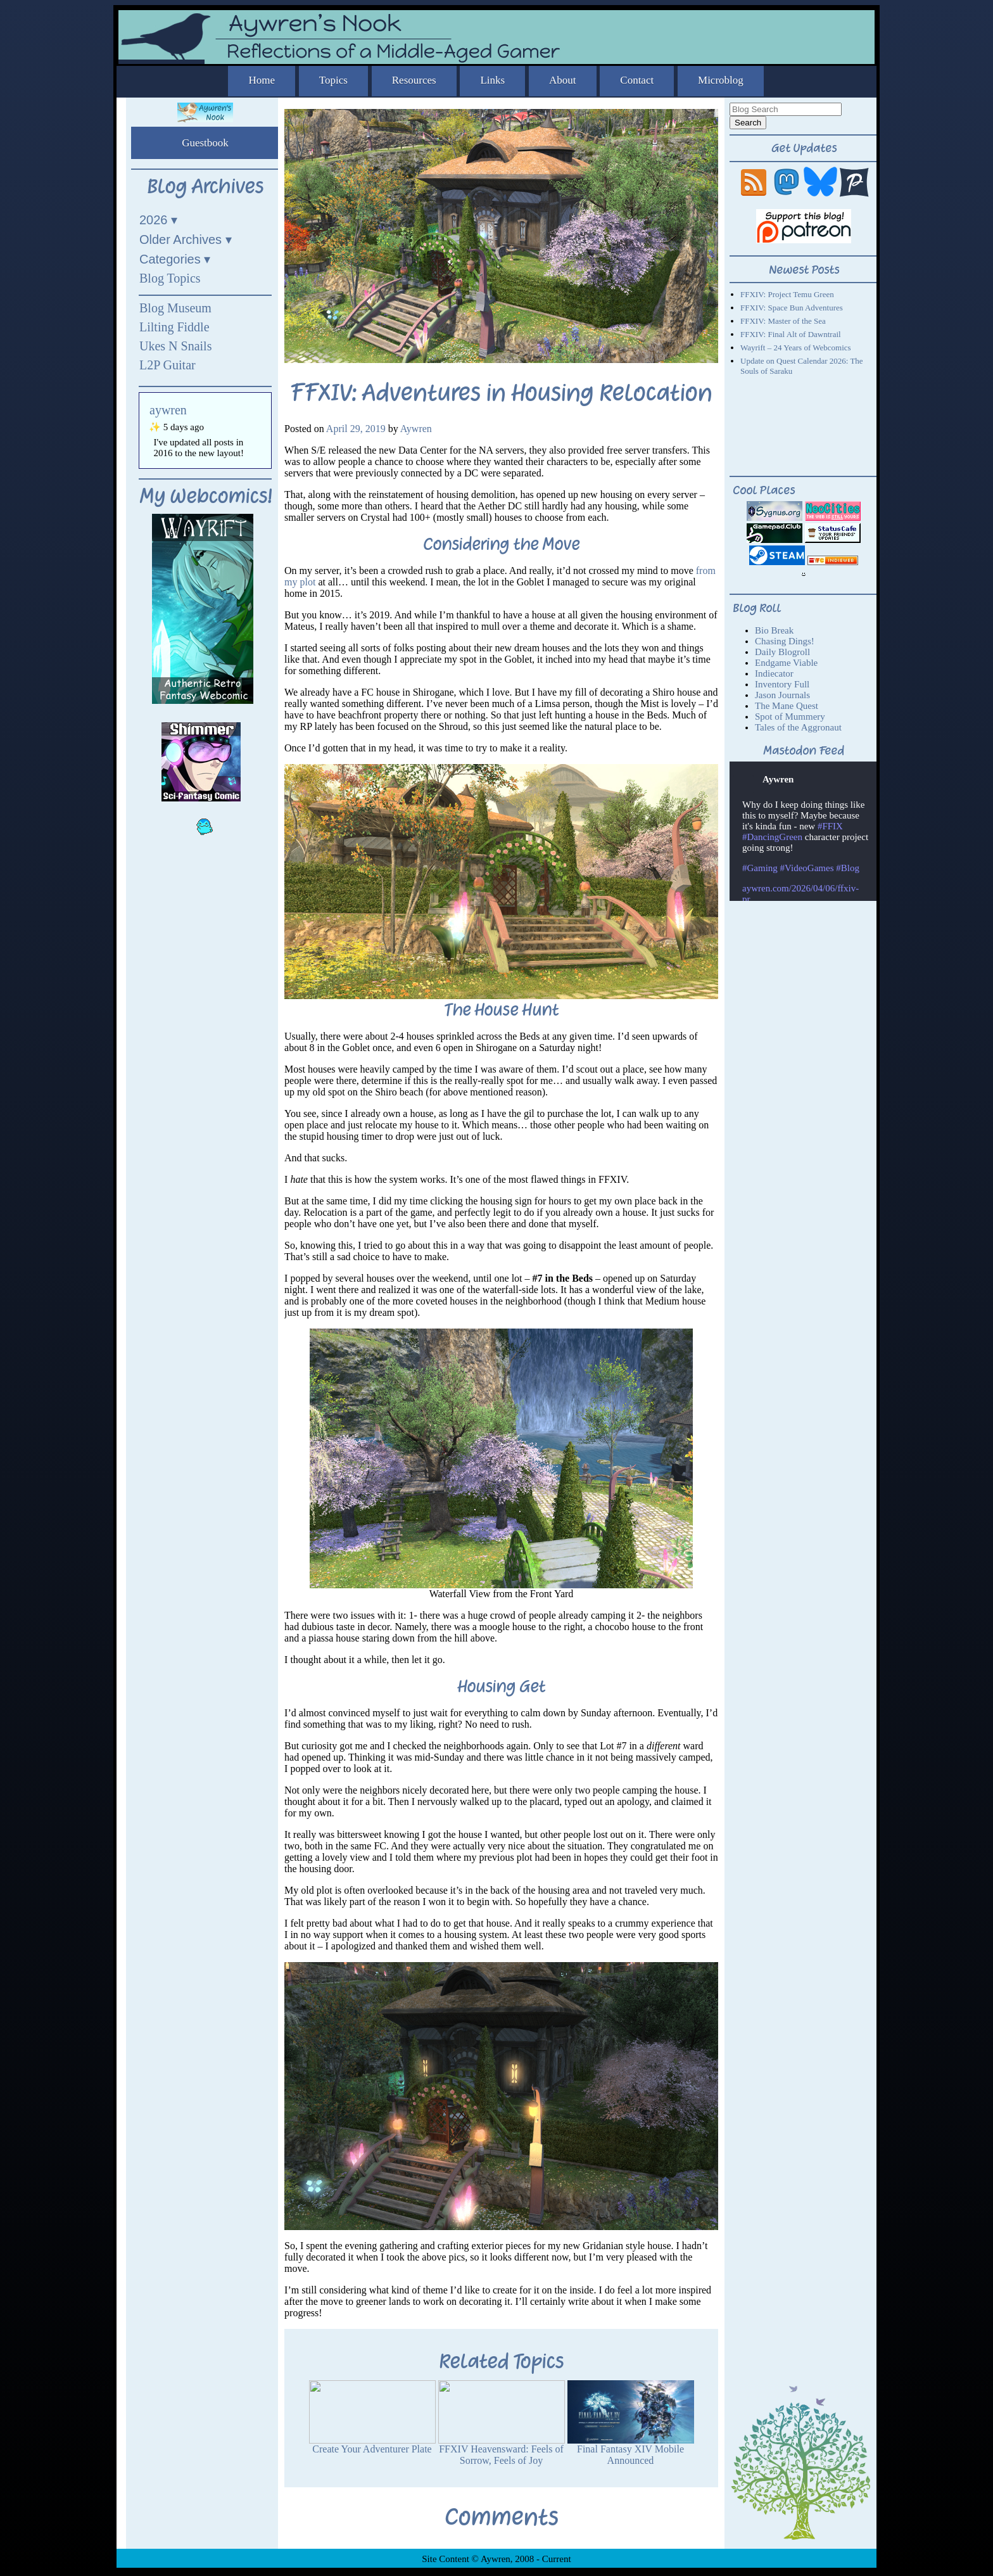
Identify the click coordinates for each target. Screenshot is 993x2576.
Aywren (416, 428)
